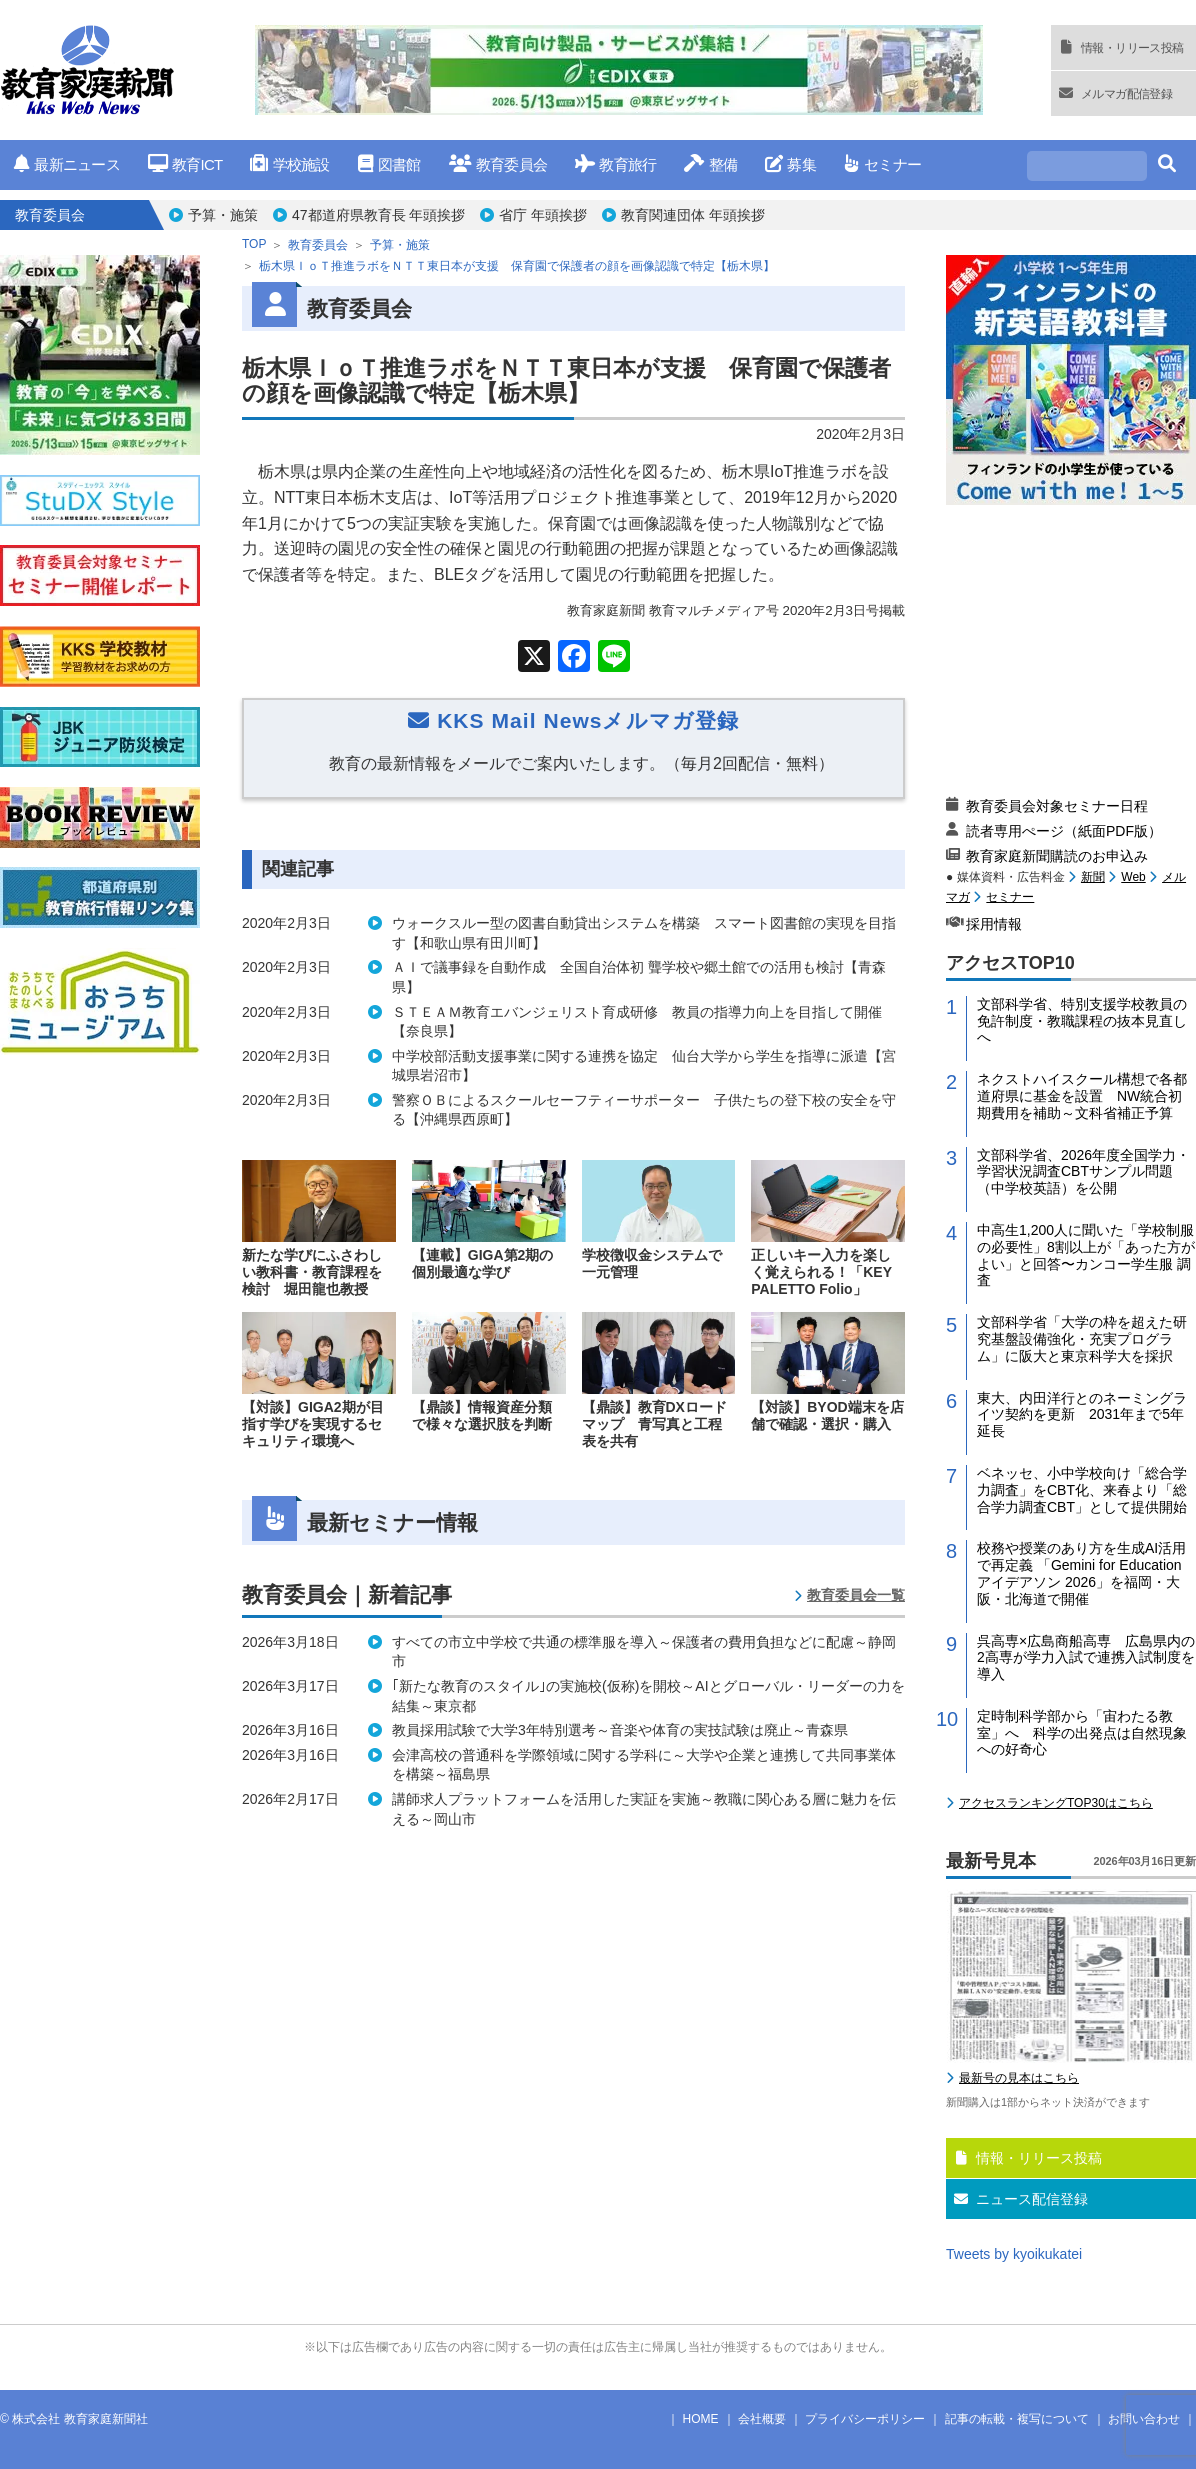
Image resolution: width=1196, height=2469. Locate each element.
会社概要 (762, 2419)
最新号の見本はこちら (1019, 2078)
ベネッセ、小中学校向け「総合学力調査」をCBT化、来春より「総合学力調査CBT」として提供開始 (1082, 1490)
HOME (701, 2419)
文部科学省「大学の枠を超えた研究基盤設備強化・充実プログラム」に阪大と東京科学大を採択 (1082, 1339)
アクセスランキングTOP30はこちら (1056, 1803)
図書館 (389, 164)
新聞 (1093, 877)
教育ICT (185, 164)
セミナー (882, 164)
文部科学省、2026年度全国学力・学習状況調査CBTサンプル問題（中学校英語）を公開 (1083, 1172)
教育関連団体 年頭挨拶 (693, 215)
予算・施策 (223, 215)
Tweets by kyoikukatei (1014, 2254)
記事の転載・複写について (1017, 2419)
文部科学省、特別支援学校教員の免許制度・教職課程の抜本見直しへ (1082, 1021)
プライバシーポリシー (865, 2419)
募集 (790, 164)
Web (1133, 877)
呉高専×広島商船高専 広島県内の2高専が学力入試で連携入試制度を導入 (1086, 1658)
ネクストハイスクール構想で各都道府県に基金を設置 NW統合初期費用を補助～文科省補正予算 (1082, 1096)
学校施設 (289, 164)
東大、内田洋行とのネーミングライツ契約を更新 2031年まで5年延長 (1082, 1415)
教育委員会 (498, 164)
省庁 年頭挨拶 (543, 215)
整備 (710, 164)
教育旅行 (615, 164)
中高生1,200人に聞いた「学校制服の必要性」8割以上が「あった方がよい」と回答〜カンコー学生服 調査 (1086, 1255)
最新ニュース (67, 164)
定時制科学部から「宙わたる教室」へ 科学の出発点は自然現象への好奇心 (1082, 1733)
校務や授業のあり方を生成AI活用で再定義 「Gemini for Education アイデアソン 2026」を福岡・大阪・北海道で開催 (1081, 1573)
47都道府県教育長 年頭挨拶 (378, 215)
